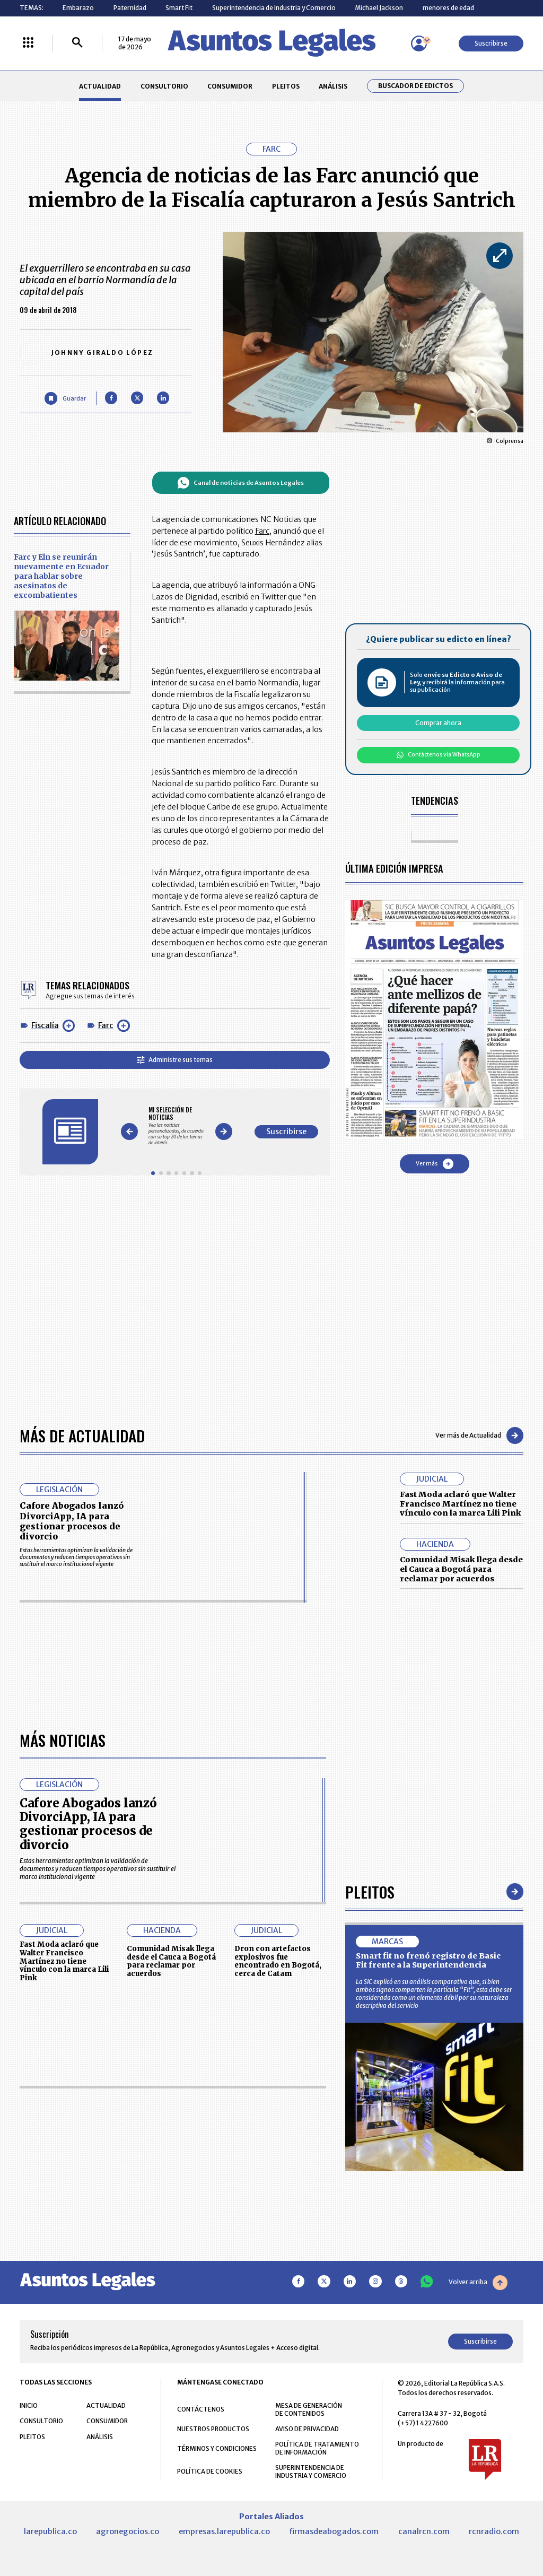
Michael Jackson (379, 8)
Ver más (434, 1164)
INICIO (29, 2405)
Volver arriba (478, 2282)
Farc (105, 1025)
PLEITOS (286, 86)
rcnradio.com (494, 2531)
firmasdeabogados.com (334, 2531)
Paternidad (129, 8)
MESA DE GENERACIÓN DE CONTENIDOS (308, 2409)
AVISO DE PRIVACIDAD (307, 2429)
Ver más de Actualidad (479, 1435)
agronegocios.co (127, 2531)
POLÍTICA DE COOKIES (209, 2471)
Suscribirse (491, 43)
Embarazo (78, 8)
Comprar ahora (438, 723)
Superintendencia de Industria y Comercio (274, 8)
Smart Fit (178, 8)
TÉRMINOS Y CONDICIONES (217, 2448)
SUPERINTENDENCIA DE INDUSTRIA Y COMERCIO (310, 2471)
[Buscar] (77, 43)
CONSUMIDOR (229, 86)
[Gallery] (176, 1126)
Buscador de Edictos (415, 86)
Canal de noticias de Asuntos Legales (240, 483)
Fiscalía (45, 1025)
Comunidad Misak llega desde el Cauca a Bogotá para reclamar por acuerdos (461, 1569)
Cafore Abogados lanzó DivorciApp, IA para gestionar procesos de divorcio (72, 1521)
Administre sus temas (175, 1060)
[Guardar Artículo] (65, 398)
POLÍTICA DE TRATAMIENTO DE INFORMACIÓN (317, 2448)
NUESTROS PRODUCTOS (213, 2429)
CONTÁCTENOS (200, 2409)
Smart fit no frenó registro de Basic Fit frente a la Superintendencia (428, 1960)
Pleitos (370, 1891)
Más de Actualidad (82, 1435)
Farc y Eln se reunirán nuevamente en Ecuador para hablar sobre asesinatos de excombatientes (61, 576)
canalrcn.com (424, 2531)
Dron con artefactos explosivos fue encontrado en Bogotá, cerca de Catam (277, 1961)
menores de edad (448, 8)
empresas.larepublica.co (224, 2531)
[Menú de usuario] (419, 43)
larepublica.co (50, 2531)
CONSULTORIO (164, 86)
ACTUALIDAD (100, 86)
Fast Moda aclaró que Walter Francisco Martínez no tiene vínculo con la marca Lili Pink (460, 1504)
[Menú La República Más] (28, 43)
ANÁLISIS (333, 86)
